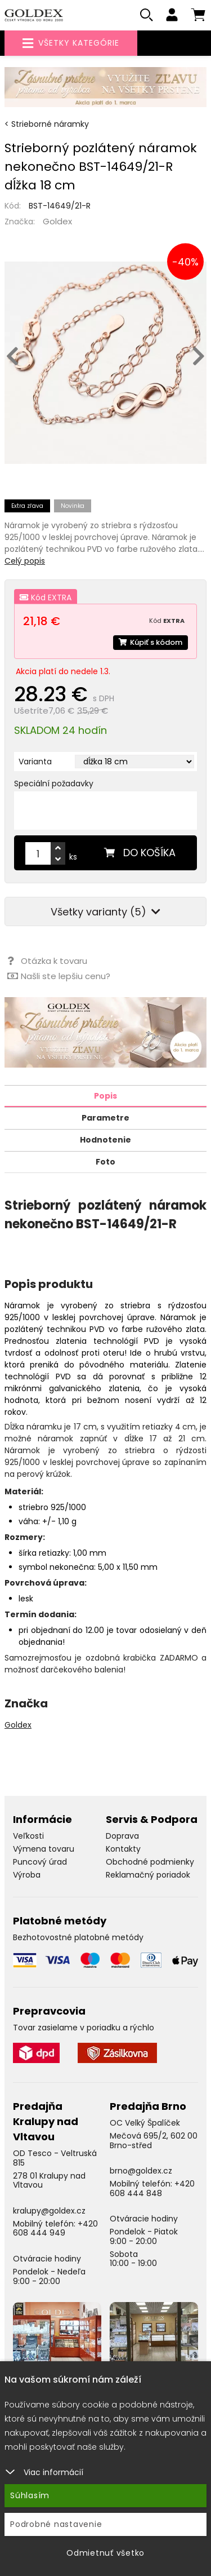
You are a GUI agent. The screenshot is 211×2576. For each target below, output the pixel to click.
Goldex (57, 221)
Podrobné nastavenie (56, 2524)
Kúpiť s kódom (150, 642)
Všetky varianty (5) (105, 912)
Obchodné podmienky (150, 1861)
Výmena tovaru (43, 1848)
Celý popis (25, 560)
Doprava (122, 1836)
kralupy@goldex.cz (49, 2210)
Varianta (35, 761)
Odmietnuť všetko (105, 2553)
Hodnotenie (105, 1139)
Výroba (27, 1874)
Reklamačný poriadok (148, 1874)
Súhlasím (30, 2495)
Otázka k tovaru (47, 961)
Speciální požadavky (53, 783)
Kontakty (123, 1848)
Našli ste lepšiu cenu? (58, 976)
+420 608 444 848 (152, 2188)
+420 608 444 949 (55, 2228)
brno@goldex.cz (141, 2170)
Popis (105, 1095)
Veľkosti (28, 1836)
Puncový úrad (40, 1861)
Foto (105, 1161)
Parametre (105, 1117)
